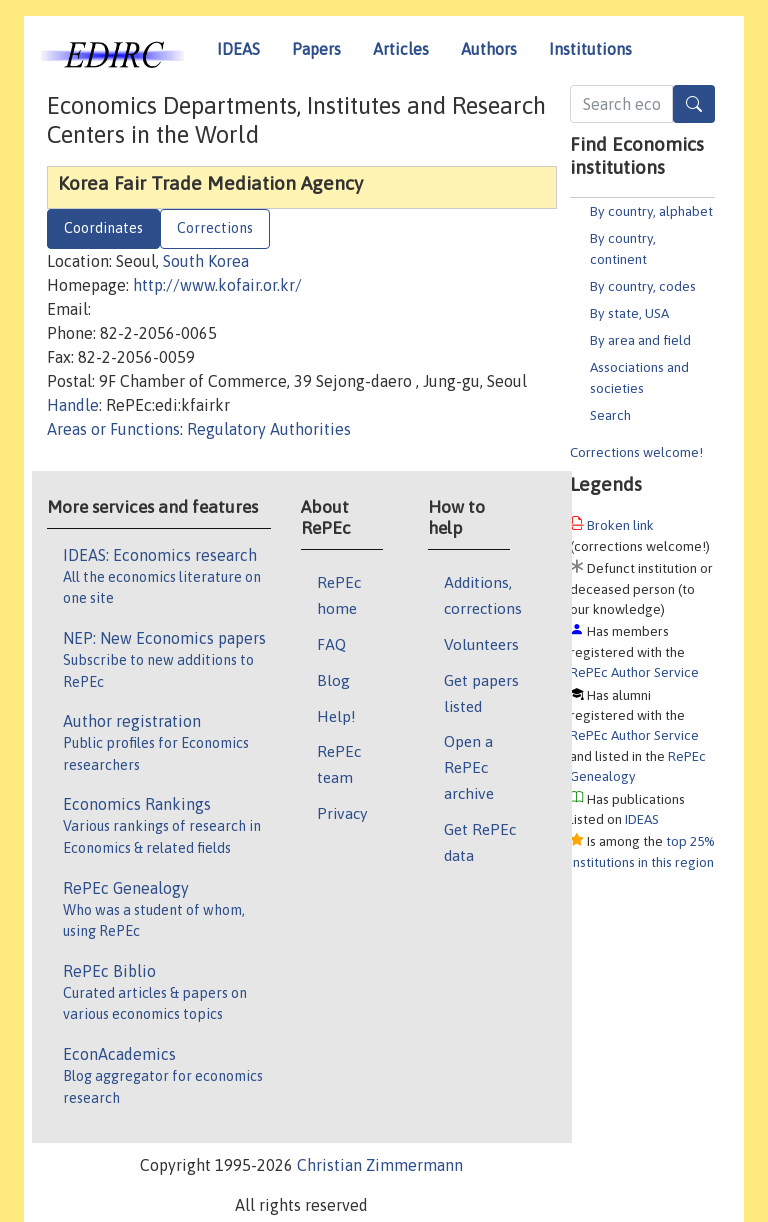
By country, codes (643, 286)
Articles (401, 49)
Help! (336, 716)
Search (610, 415)
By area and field (640, 340)
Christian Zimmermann (380, 1165)
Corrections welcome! (636, 452)
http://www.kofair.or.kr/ (217, 285)
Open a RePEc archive (469, 767)
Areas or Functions (113, 429)
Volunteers (481, 644)
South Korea (206, 261)
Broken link (620, 525)
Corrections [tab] (215, 228)
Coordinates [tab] (103, 228)
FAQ (331, 644)
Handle (73, 405)
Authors (489, 49)
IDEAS (238, 49)
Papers (316, 49)
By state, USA (629, 313)
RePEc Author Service (634, 672)
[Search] (694, 104)
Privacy (342, 813)
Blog (333, 680)
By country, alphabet (651, 211)
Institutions (590, 49)
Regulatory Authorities (269, 429)
